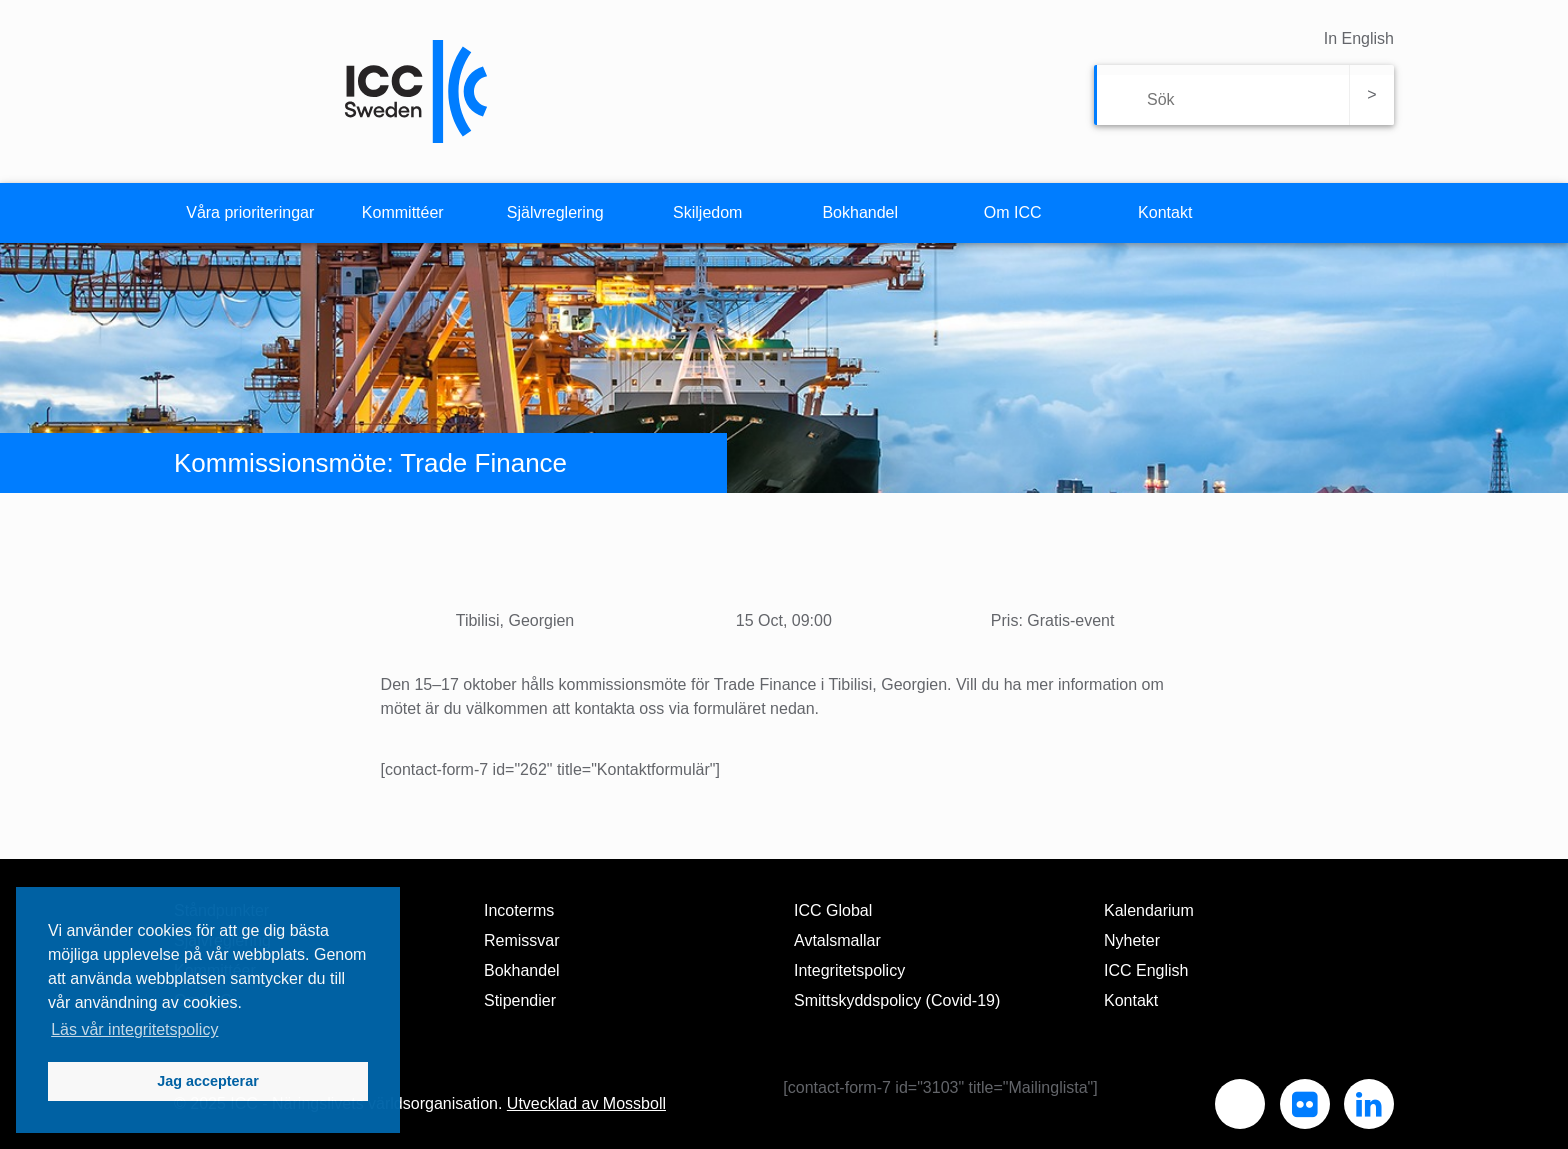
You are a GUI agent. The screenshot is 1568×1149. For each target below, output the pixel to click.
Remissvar (522, 940)
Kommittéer (403, 212)
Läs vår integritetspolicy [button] (134, 1029)
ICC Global (833, 910)
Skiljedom (707, 212)
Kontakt (1165, 212)
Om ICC (1013, 212)
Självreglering (555, 212)
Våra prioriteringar (250, 212)
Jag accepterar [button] (208, 1081)
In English (1359, 38)
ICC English (1146, 970)
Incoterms (519, 910)
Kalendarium (1149, 910)
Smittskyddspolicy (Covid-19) (897, 1000)
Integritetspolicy (849, 970)
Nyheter (1132, 940)
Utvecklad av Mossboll (586, 1103)
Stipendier (520, 1000)
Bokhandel (860, 212)
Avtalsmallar (837, 940)
